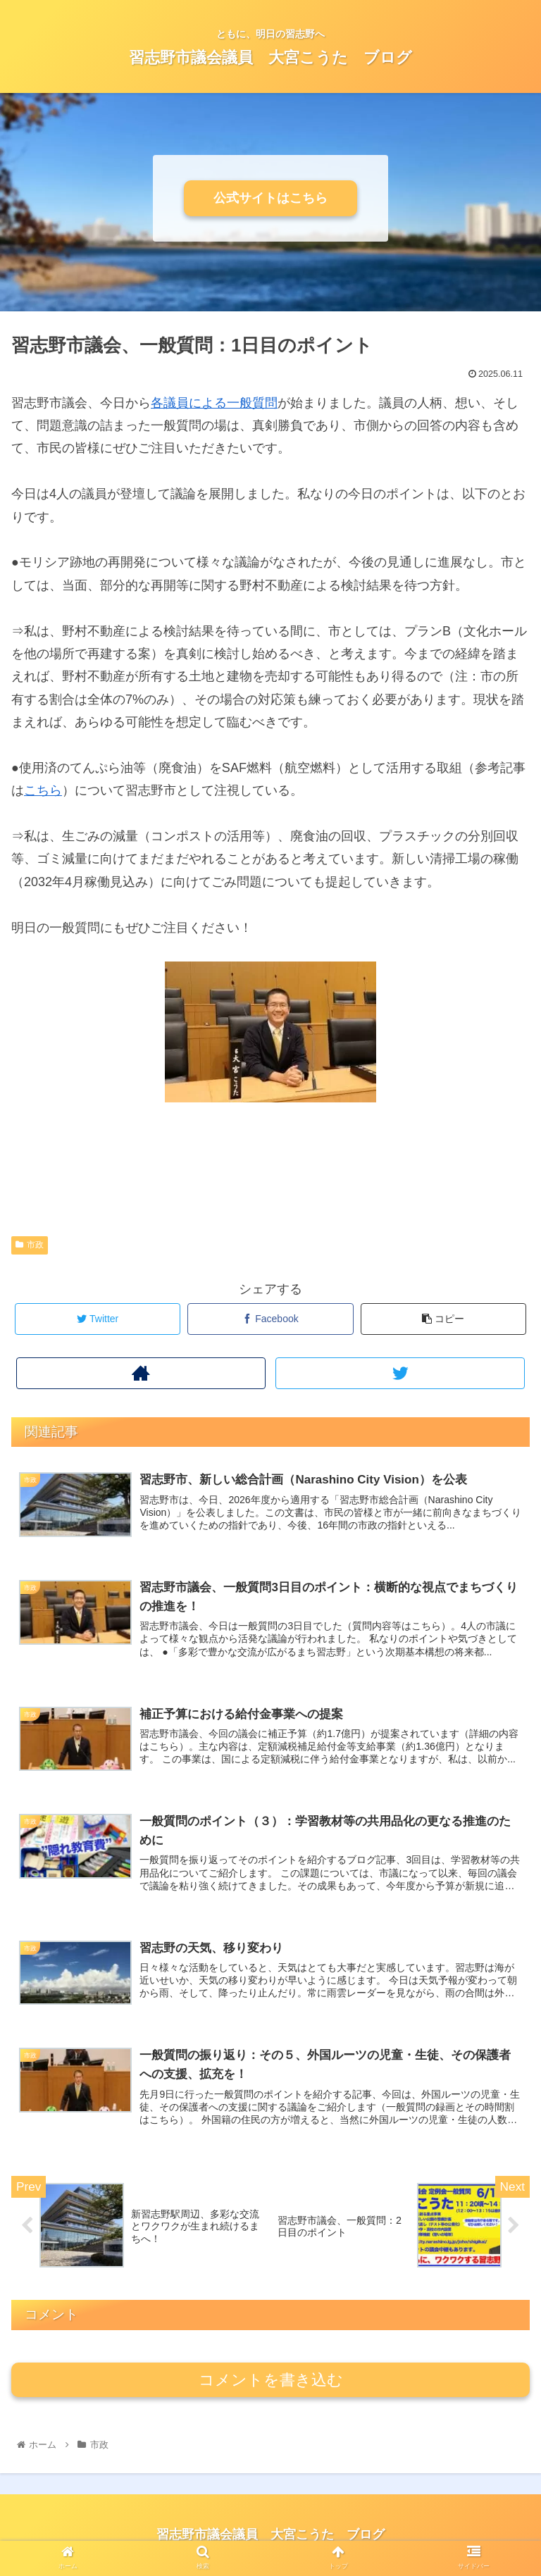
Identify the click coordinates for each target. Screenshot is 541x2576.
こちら (43, 790)
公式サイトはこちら (270, 198)
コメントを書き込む (271, 2380)
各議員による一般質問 (214, 403)
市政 (29, 1245)
